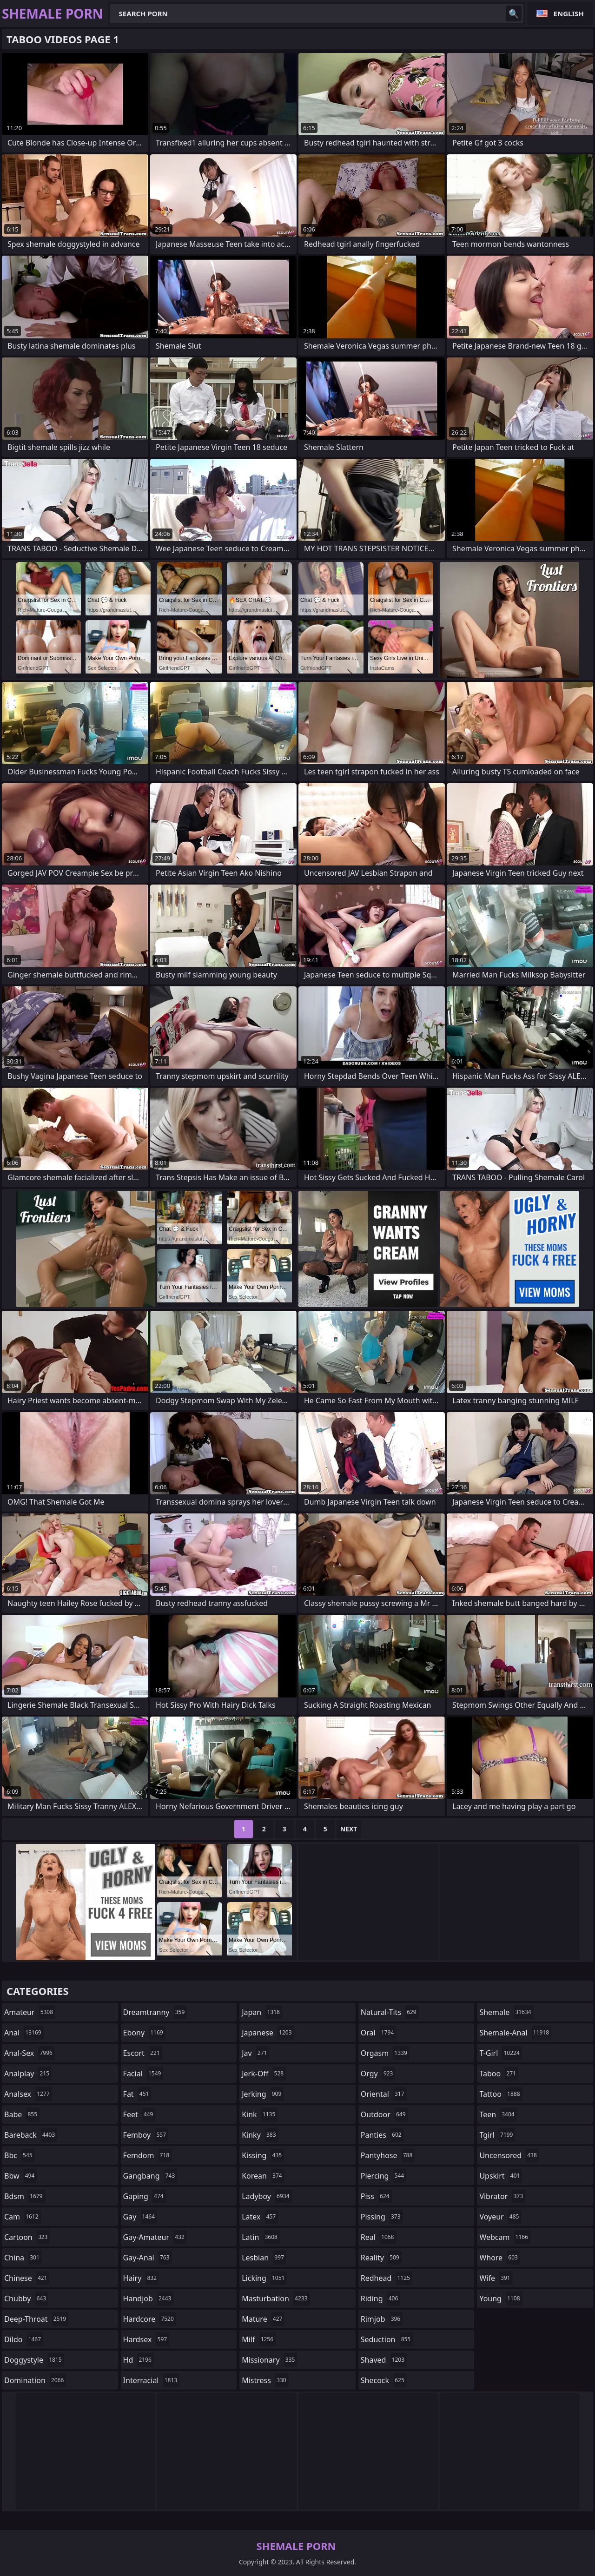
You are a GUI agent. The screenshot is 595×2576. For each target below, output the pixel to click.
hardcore (149, 2319)
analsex (28, 2094)
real (379, 2237)
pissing (382, 2217)
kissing (263, 2155)
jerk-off (264, 2074)
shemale (506, 2012)
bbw (20, 2176)
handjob (148, 2298)
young (500, 2298)
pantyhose (388, 2155)
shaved (384, 2360)
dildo (23, 2339)
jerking (263, 2094)
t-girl (500, 2053)
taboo (498, 2074)
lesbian (264, 2258)
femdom (147, 2155)
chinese (26, 2278)
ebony (144, 2033)
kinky (260, 2135)
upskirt (500, 2176)
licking (264, 2278)
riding (381, 2298)
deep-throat (36, 2319)
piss (376, 2196)
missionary (269, 2360)
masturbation (276, 2298)
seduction (387, 2339)
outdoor (384, 2114)
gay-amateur (155, 2237)
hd (138, 2360)
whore (499, 2258)
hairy (141, 2278)
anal (24, 2033)
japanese (268, 2033)
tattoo (500, 2094)
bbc (19, 2155)
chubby (26, 2298)
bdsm (24, 2196)
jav (255, 2053)
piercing (383, 2176)
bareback (30, 2135)
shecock (384, 2380)
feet (139, 2114)
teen (497, 2114)
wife (495, 2278)
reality (381, 2258)
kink (260, 2114)
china (23, 2258)
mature (263, 2319)
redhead (386, 2278)
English (569, 13)
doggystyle (34, 2360)
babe (22, 2114)
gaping (144, 2196)
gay (140, 2217)
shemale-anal (515, 2033)
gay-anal (147, 2258)
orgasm (385, 2053)
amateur (29, 2012)
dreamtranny (155, 2012)
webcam (504, 2237)
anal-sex (29, 2053)
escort (142, 2053)
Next (348, 1828)
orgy (378, 2074)
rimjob (382, 2319)
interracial (151, 2380)
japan (262, 2012)
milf (259, 2339)
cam (22, 2217)
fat (137, 2094)
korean (263, 2176)
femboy (145, 2135)
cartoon (27, 2237)
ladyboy (266, 2196)
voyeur (500, 2217)
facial (143, 2074)
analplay (28, 2074)
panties (382, 2135)
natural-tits (390, 2012)
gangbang (150, 2176)
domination (35, 2380)
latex (260, 2217)
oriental (384, 2094)
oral (379, 2033)
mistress (265, 2380)
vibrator (502, 2196)
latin (261, 2237)
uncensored (509, 2155)
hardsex (146, 2339)
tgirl (497, 2135)
